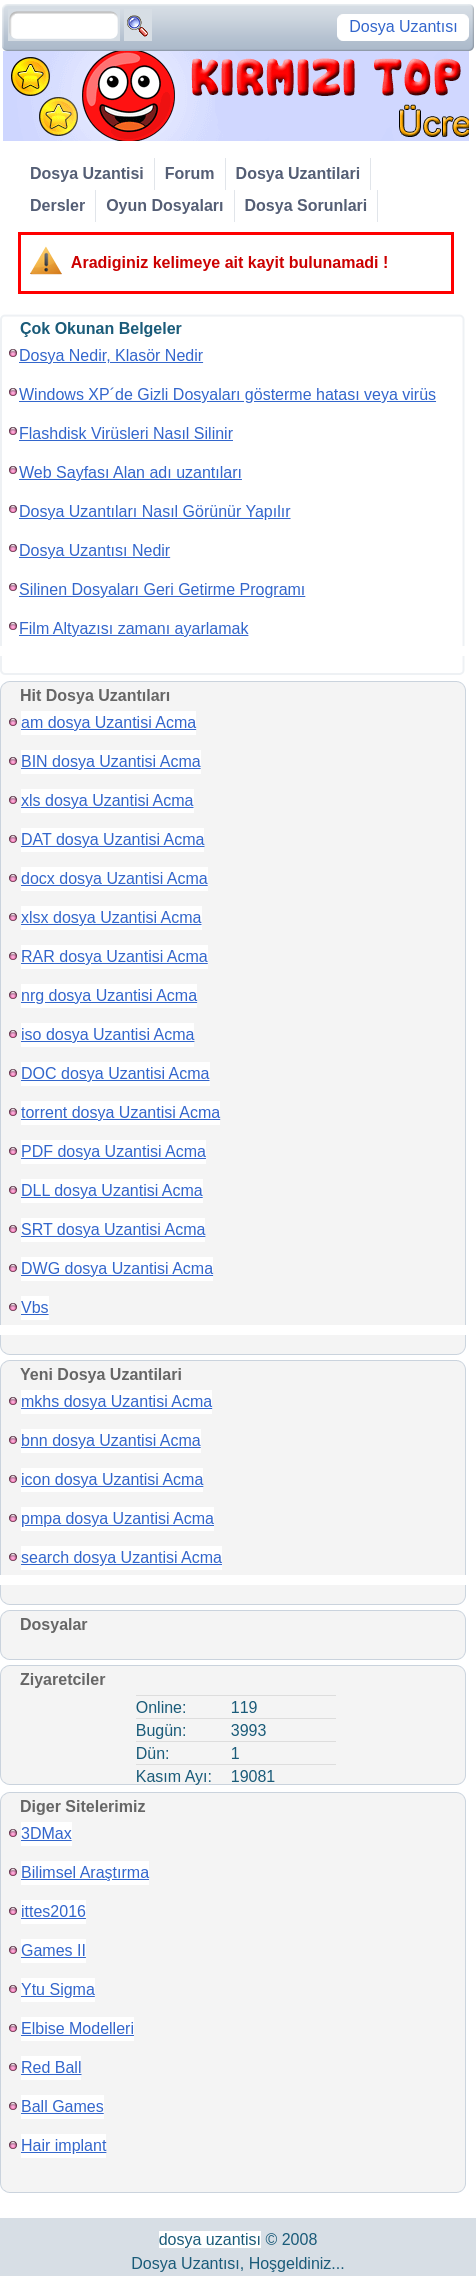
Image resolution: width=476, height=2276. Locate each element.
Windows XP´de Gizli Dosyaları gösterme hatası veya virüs (227, 394)
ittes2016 (53, 1911)
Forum (190, 173)
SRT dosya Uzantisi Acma (113, 1229)
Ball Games (62, 2106)
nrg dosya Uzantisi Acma (109, 995)
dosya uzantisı (210, 2239)
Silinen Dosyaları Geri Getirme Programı (162, 589)
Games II (53, 1950)
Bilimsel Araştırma (85, 1872)
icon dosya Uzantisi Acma (112, 1479)
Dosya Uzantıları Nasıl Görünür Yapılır (155, 511)
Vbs (35, 1307)
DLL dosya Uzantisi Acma (112, 1190)
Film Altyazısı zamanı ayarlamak (133, 628)
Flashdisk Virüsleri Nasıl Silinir (126, 433)
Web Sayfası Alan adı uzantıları (130, 472)
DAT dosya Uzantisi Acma (112, 839)
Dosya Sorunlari (306, 205)
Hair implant (63, 2145)
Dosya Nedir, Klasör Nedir (111, 355)
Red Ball (51, 2067)
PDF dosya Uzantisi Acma (113, 1151)
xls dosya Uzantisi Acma (107, 800)
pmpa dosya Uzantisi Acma (117, 1518)
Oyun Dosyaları (164, 205)
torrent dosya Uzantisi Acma (120, 1112)
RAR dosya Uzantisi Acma (114, 956)
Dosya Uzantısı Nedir (94, 550)
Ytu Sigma (58, 1989)
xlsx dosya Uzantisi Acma (111, 917)
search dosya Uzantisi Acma (121, 1557)
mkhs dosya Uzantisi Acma (116, 1401)
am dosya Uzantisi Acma (108, 722)
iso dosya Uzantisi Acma (107, 1034)
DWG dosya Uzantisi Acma (117, 1268)
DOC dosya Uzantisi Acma (115, 1073)
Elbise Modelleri (77, 2028)
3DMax (46, 1833)
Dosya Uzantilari (298, 173)
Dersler (57, 205)
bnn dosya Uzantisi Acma (111, 1440)
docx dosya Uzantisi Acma (114, 878)
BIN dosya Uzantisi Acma (111, 761)
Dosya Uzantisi (87, 173)
